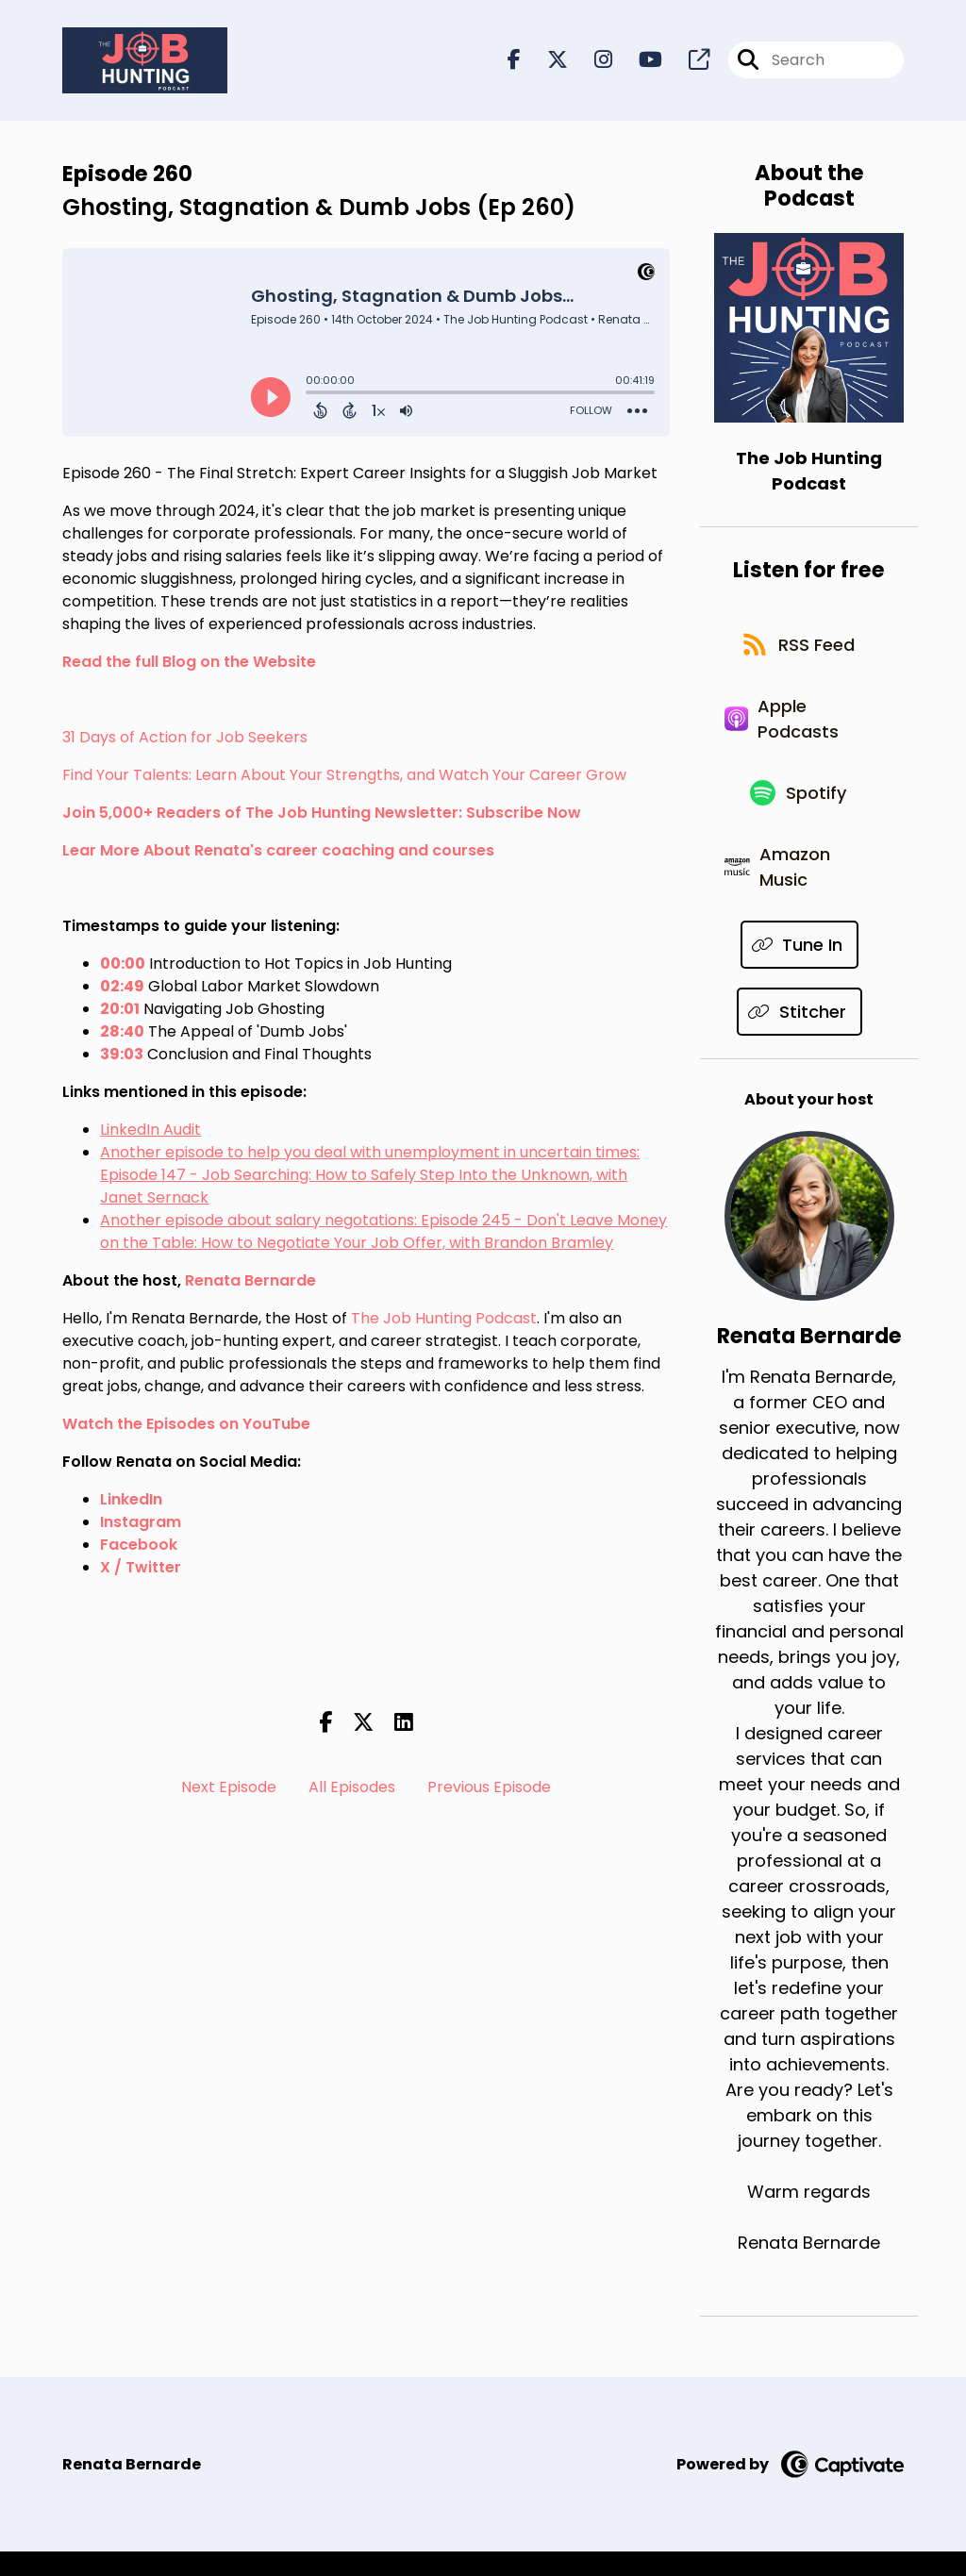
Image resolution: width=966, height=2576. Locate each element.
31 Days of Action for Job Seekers (185, 739)
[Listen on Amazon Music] (799, 889)
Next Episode (228, 1790)
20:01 (120, 1011)
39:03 (121, 1056)
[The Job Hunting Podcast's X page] (546, 61)
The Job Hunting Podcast (444, 1320)
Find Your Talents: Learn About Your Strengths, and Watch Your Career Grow (344, 777)
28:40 (122, 1033)
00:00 (122, 965)
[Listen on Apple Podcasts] (799, 730)
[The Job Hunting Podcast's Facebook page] (514, 61)
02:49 (122, 988)
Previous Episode (489, 1790)
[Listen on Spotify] (800, 810)
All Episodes (351, 1790)
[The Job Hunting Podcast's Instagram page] (592, 61)
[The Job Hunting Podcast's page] (687, 61)
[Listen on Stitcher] (799, 1036)
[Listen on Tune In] (800, 969)
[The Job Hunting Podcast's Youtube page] (639, 61)
